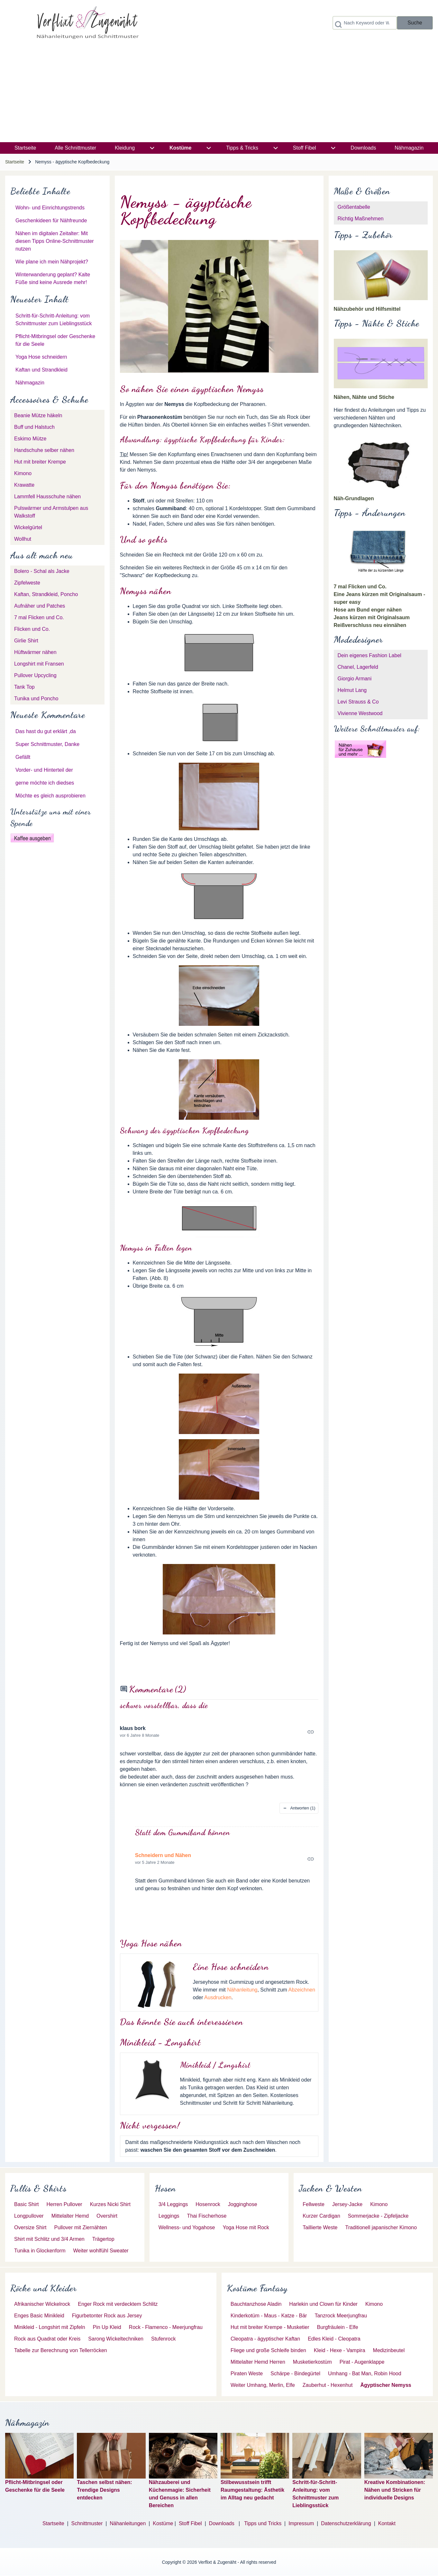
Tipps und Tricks (262, 2523)
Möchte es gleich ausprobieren (50, 795)
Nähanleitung (242, 1989)
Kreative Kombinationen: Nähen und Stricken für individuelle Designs (394, 2489)
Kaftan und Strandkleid (41, 370)
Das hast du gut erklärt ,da (45, 731)
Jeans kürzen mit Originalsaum (372, 617)
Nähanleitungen (128, 2523)
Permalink (219, 1732)
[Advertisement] (219, 94)
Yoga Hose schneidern (41, 357)
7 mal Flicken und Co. (360, 586)
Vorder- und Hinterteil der (44, 770)
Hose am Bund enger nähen (368, 609)
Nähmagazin (29, 382)
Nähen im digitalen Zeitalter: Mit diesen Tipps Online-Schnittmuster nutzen (54, 241)
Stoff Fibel (191, 2523)
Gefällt (22, 757)
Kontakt (387, 2523)
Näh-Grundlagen (354, 498)
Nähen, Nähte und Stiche (364, 397)
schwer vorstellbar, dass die (164, 1705)
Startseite (14, 161)
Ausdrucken (218, 1997)
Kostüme (163, 2523)
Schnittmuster (87, 2523)
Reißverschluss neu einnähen (370, 625)
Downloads (222, 2523)
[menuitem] (25, 148)
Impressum (301, 2523)
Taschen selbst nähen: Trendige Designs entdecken (104, 2489)
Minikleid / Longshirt (215, 2065)
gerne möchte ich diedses (44, 783)
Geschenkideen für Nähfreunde (51, 220)
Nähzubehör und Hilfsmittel (367, 309)
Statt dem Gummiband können (182, 1832)
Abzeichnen (301, 1989)
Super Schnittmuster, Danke (47, 744)
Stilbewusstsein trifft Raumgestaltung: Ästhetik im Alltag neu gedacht (252, 2489)
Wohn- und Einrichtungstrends (50, 207)
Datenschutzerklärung (346, 2523)
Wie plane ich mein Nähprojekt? (51, 261)
